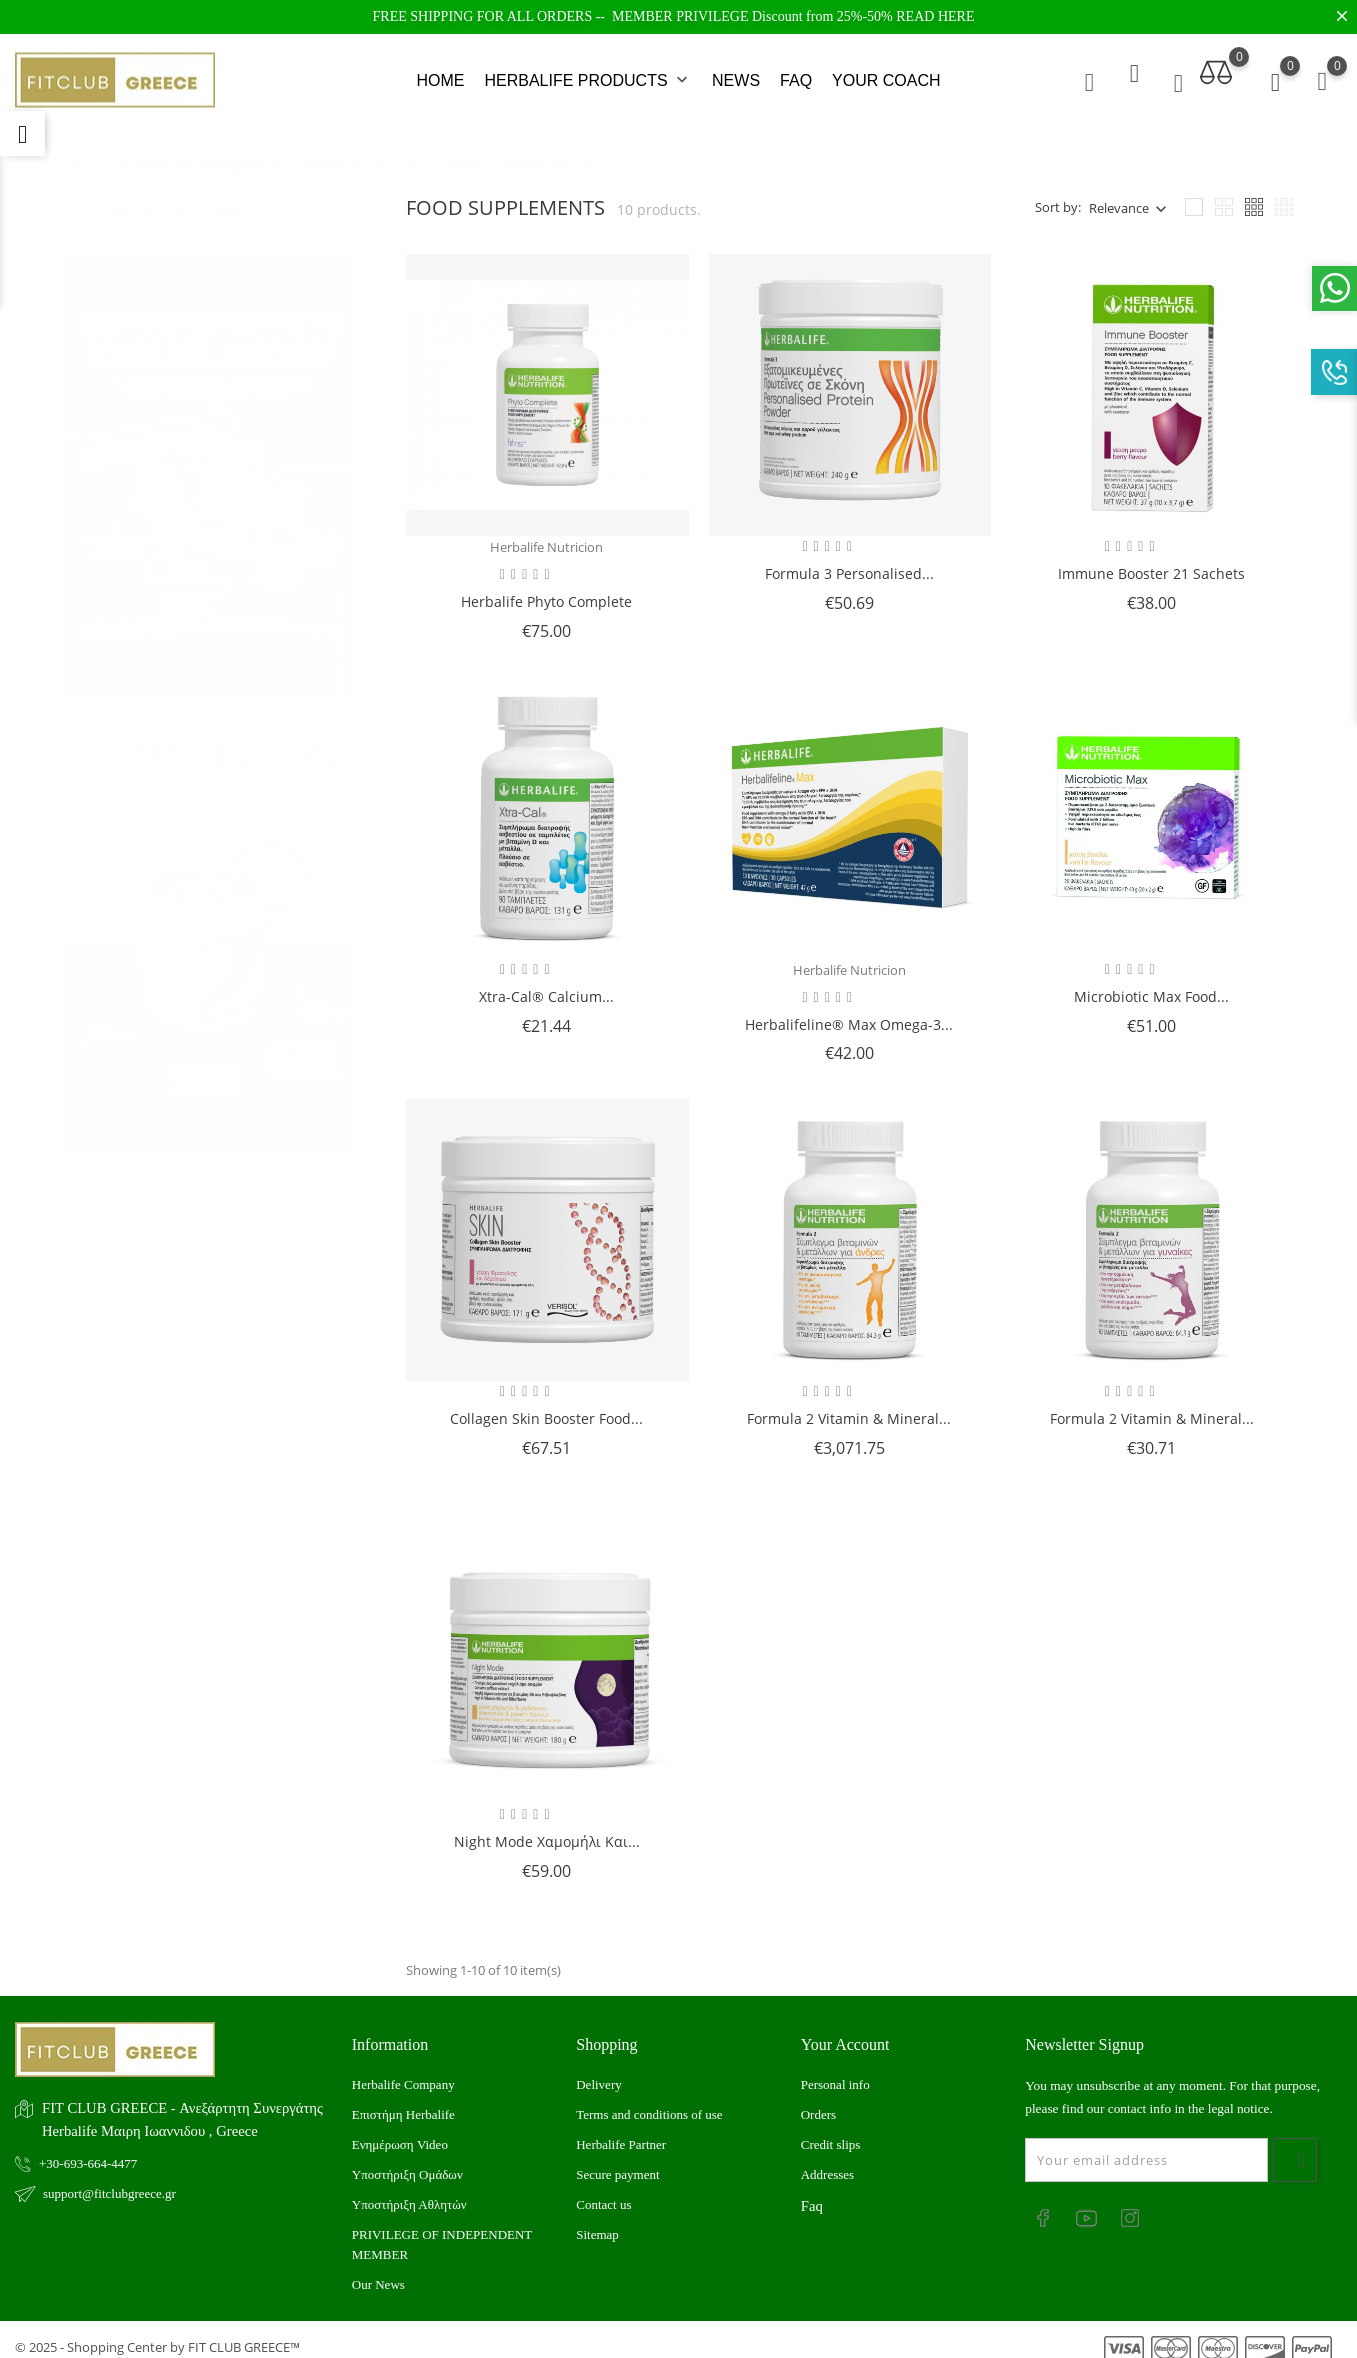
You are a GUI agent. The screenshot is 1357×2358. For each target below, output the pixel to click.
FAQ (796, 73)
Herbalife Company (403, 2070)
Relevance (1119, 193)
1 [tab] (343, 570)
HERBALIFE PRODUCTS (588, 74)
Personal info (835, 2070)
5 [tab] (343, 722)
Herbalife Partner (621, 2130)
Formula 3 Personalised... (849, 559)
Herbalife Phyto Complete (546, 586)
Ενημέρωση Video (400, 2130)
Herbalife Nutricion (546, 533)
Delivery (598, 2070)
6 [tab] (343, 760)
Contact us (603, 2190)
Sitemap (597, 2220)
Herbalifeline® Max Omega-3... (849, 1009)
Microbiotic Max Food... (1151, 981)
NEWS (736, 73)
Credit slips (831, 2130)
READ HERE (935, 16)
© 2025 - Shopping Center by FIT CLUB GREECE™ (157, 2333)
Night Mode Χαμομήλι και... (547, 1826)
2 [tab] (343, 608)
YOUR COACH (886, 73)
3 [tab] (343, 646)
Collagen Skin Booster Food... (546, 1404)
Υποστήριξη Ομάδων (407, 2160)
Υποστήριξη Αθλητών (409, 2190)
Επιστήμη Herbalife (403, 2100)
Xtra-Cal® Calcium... (546, 981)
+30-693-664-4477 (88, 2148)
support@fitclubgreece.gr (109, 2178)
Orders (818, 2100)
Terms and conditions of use (649, 2100)
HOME (440, 73)
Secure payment (617, 2160)
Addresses (827, 2160)
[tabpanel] (210, 443)
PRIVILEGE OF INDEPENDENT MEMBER (442, 2230)
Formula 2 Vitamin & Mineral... (849, 1404)
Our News (378, 2270)
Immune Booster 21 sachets (1151, 559)
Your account (845, 2029)
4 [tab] (343, 684)
